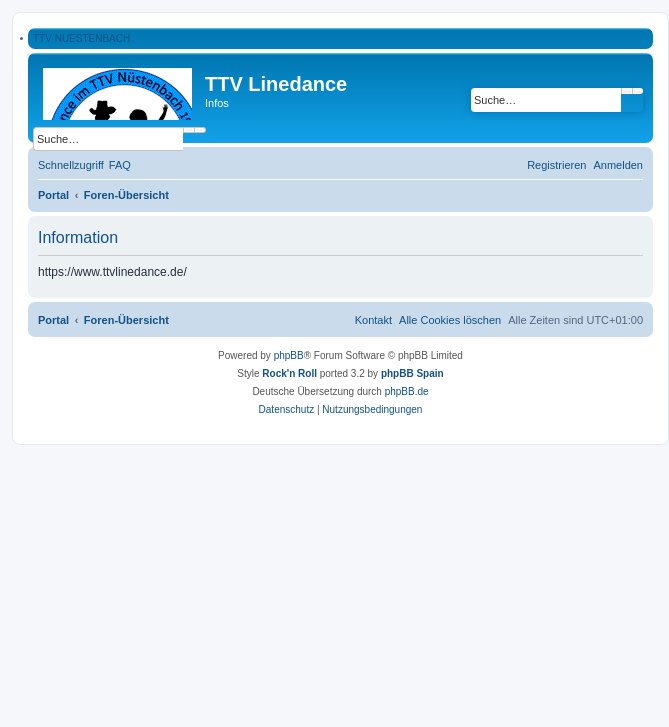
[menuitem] (120, 165)
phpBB (289, 355)
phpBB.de (407, 391)
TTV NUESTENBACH (81, 38)
